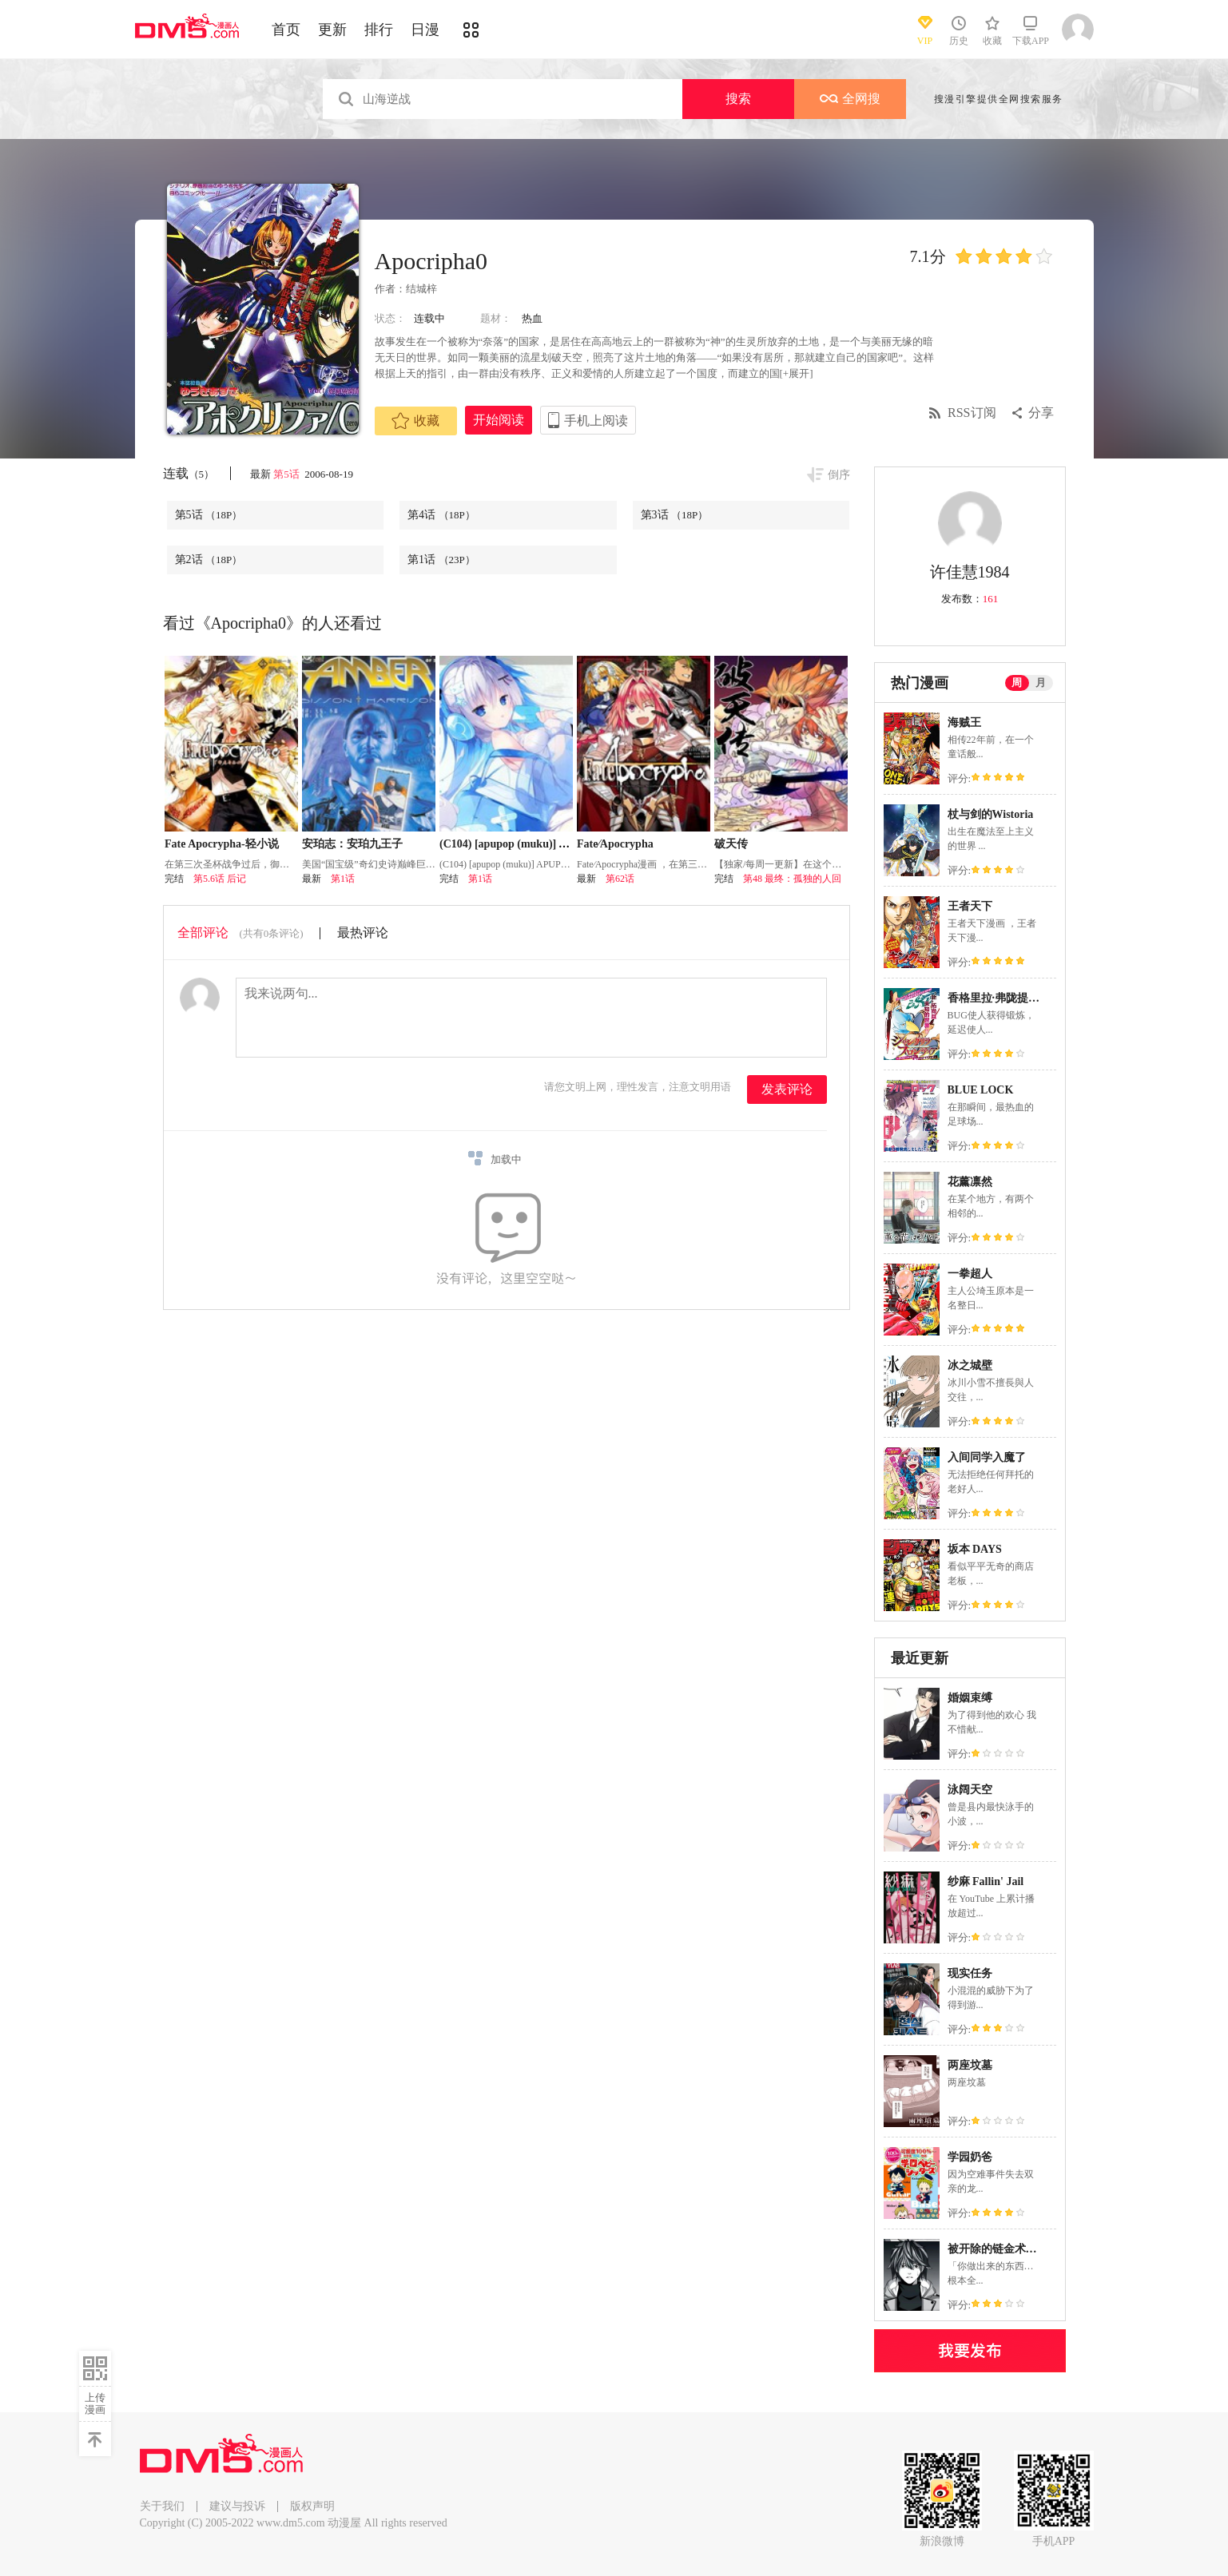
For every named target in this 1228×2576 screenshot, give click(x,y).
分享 (1041, 412)
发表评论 (787, 1089)
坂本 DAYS (975, 1549)
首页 (286, 30)
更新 (332, 30)
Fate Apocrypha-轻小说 (222, 844)
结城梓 (421, 289)
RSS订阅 (972, 412)
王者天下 (970, 906)
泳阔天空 (970, 1790)
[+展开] (796, 373)
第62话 (620, 878)
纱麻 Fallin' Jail (986, 1881)
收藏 (415, 421)
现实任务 (970, 1973)
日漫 (425, 30)
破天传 (731, 844)
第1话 (441, 560)
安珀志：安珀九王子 (352, 844)
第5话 (287, 474)
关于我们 (162, 2506)
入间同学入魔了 (987, 1457)
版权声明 (312, 2506)
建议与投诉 (237, 2506)
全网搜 (850, 98)
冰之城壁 (970, 1365)
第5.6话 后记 (219, 878)
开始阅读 (498, 420)
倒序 (839, 475)
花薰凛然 (970, 1182)
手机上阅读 (596, 420)
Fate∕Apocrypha (615, 844)
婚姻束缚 (970, 1698)
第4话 (441, 515)
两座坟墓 (970, 2065)
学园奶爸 (970, 2157)
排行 (378, 30)
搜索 (738, 98)
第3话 (675, 515)
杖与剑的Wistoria (991, 814)
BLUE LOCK (981, 1090)
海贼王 (964, 722)
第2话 (209, 560)
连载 (189, 473)
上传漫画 (95, 2403)
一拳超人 (970, 1274)
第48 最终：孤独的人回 (792, 878)
